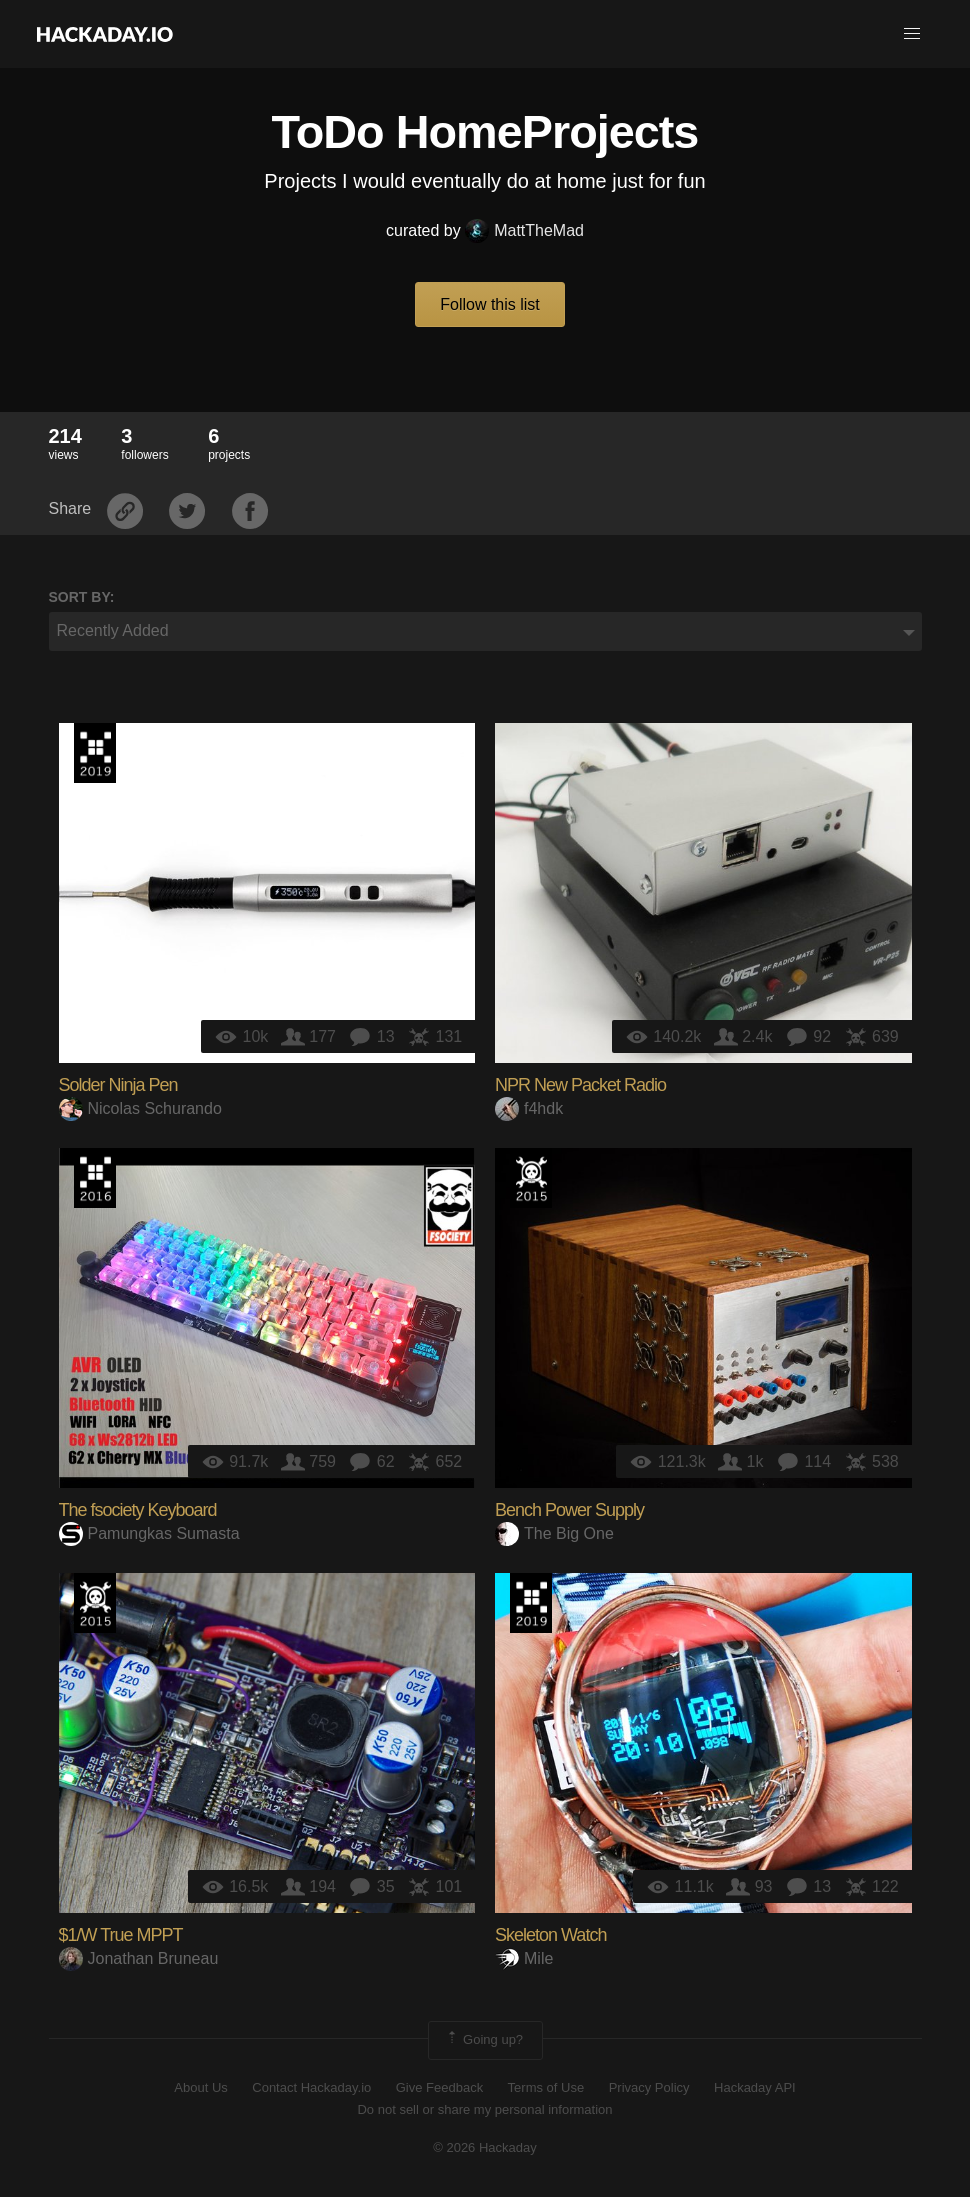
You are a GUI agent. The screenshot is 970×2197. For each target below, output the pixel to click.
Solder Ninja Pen (118, 1085)
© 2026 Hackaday (485, 2147)
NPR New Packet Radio (580, 1085)
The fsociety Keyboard (138, 1510)
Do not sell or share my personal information (484, 2109)
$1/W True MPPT (121, 1935)
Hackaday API (755, 2087)
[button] (912, 34)
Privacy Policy (649, 2087)
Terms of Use (546, 2087)
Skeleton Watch (550, 1935)
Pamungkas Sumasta (149, 1533)
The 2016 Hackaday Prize (95, 1178)
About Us (200, 2087)
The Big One (554, 1533)
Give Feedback (439, 2087)
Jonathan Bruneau (139, 1958)
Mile (524, 1958)
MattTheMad (524, 230)
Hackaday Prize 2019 (95, 753)
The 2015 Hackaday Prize (531, 1178)
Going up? (484, 2040)
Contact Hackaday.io (311, 2087)
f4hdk (529, 1108)
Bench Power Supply (569, 1510)
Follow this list (490, 304)
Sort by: (82, 597)
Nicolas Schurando (140, 1108)
